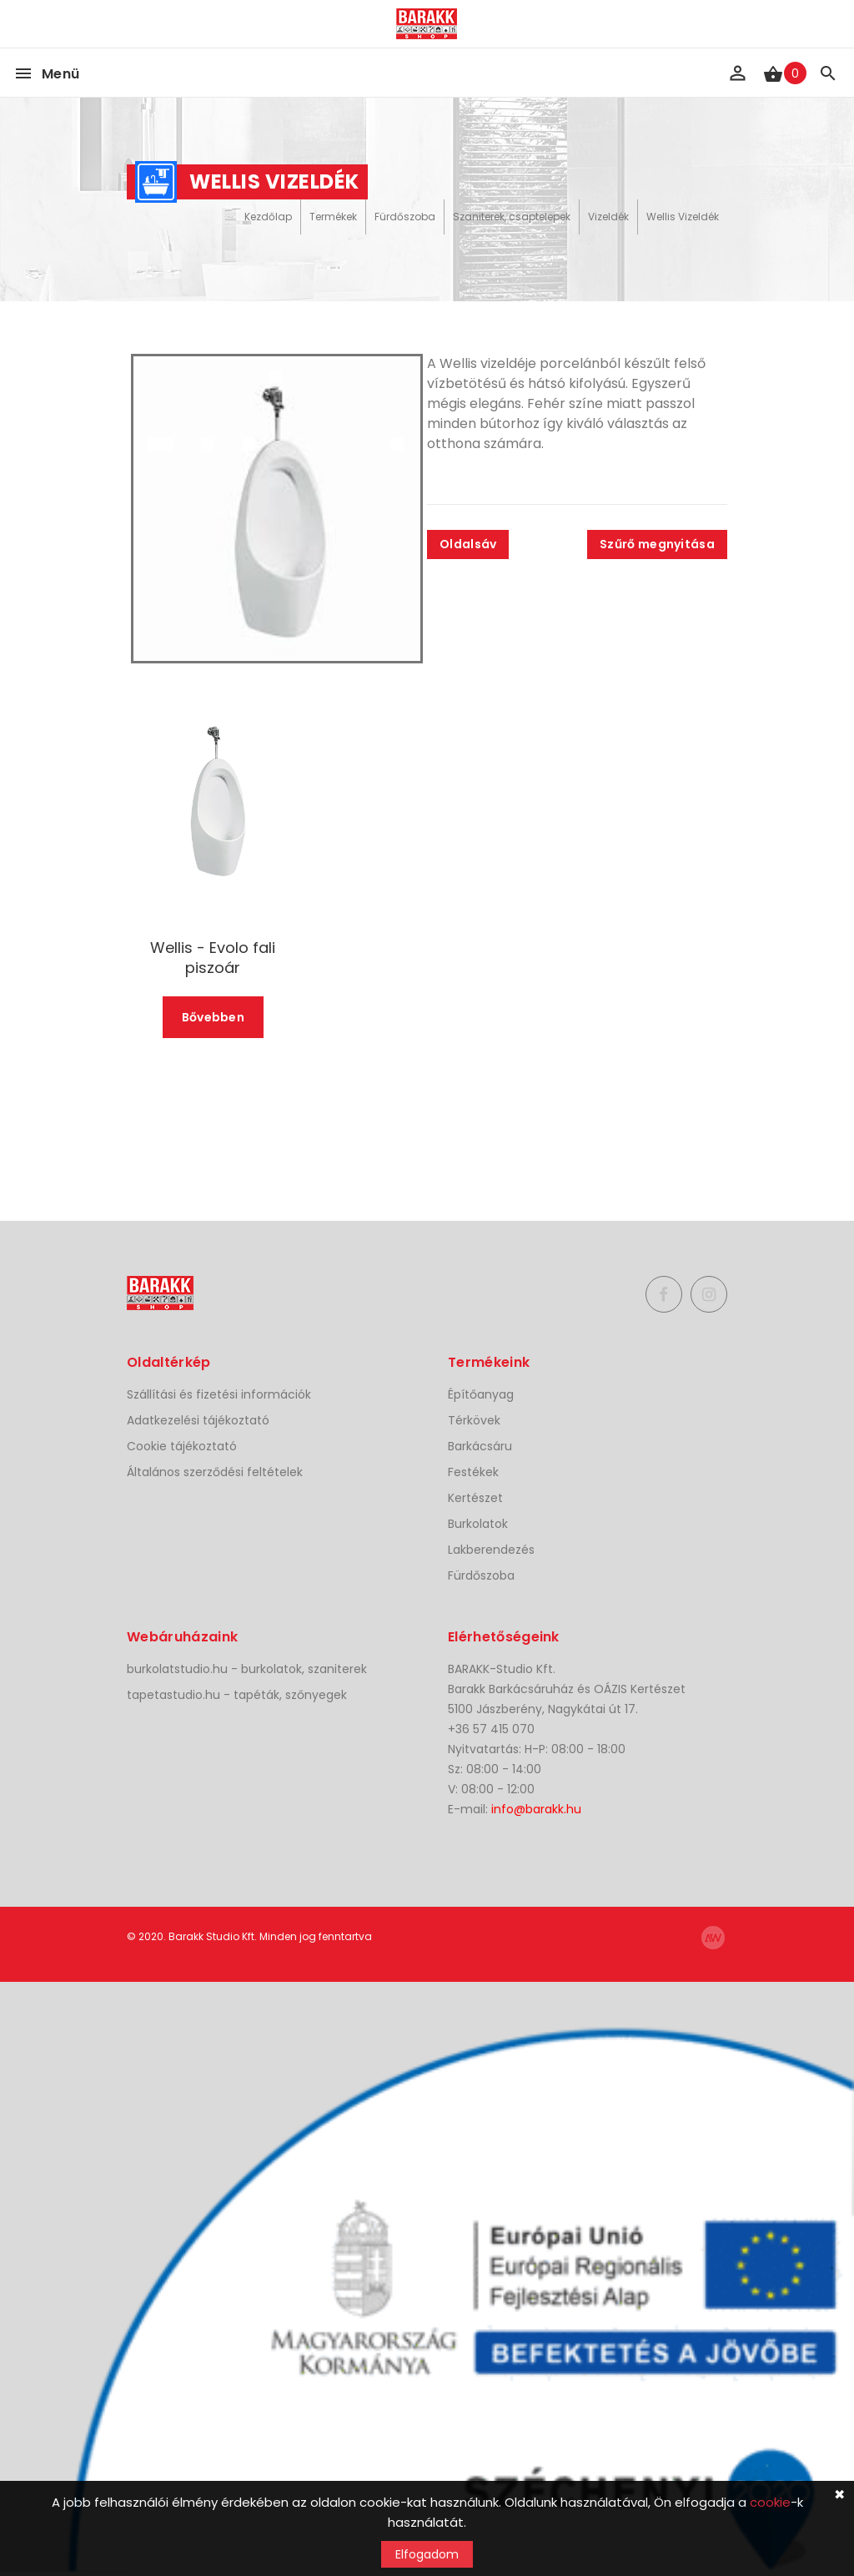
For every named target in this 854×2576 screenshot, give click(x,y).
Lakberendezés (491, 1549)
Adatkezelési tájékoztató (198, 1420)
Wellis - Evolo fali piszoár (212, 958)
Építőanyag (481, 1394)
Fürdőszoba (404, 216)
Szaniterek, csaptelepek (511, 216)
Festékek (473, 1472)
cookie (770, 2502)
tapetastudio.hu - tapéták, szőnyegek (237, 1694)
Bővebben (213, 1017)
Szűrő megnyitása (657, 544)
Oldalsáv (468, 544)
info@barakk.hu (536, 1809)
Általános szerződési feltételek (215, 1472)
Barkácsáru (480, 1446)
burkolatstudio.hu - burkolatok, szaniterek (247, 1669)
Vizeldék (608, 216)
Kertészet (475, 1498)
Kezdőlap (268, 216)
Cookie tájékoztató (182, 1446)
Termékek (333, 216)
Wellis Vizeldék (682, 216)
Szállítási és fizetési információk (219, 1394)
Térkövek (474, 1420)
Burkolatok (478, 1523)
